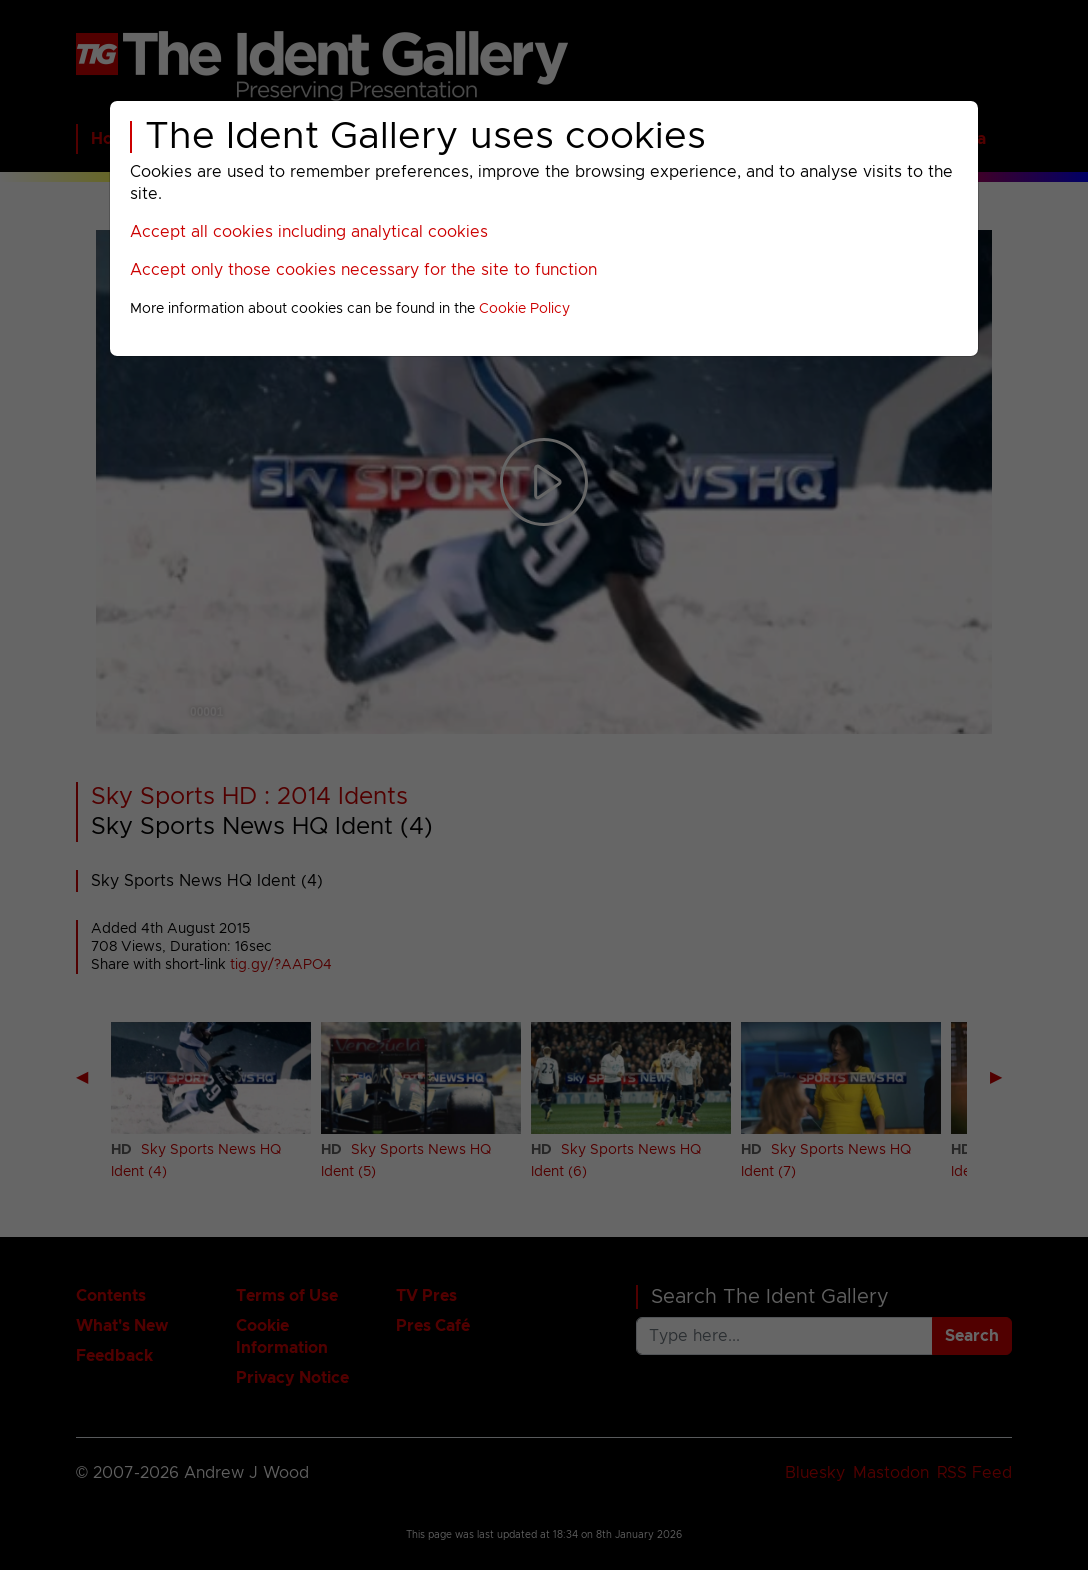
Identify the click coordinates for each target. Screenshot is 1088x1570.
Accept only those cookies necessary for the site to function (363, 270)
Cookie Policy (524, 309)
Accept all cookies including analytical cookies (309, 232)
